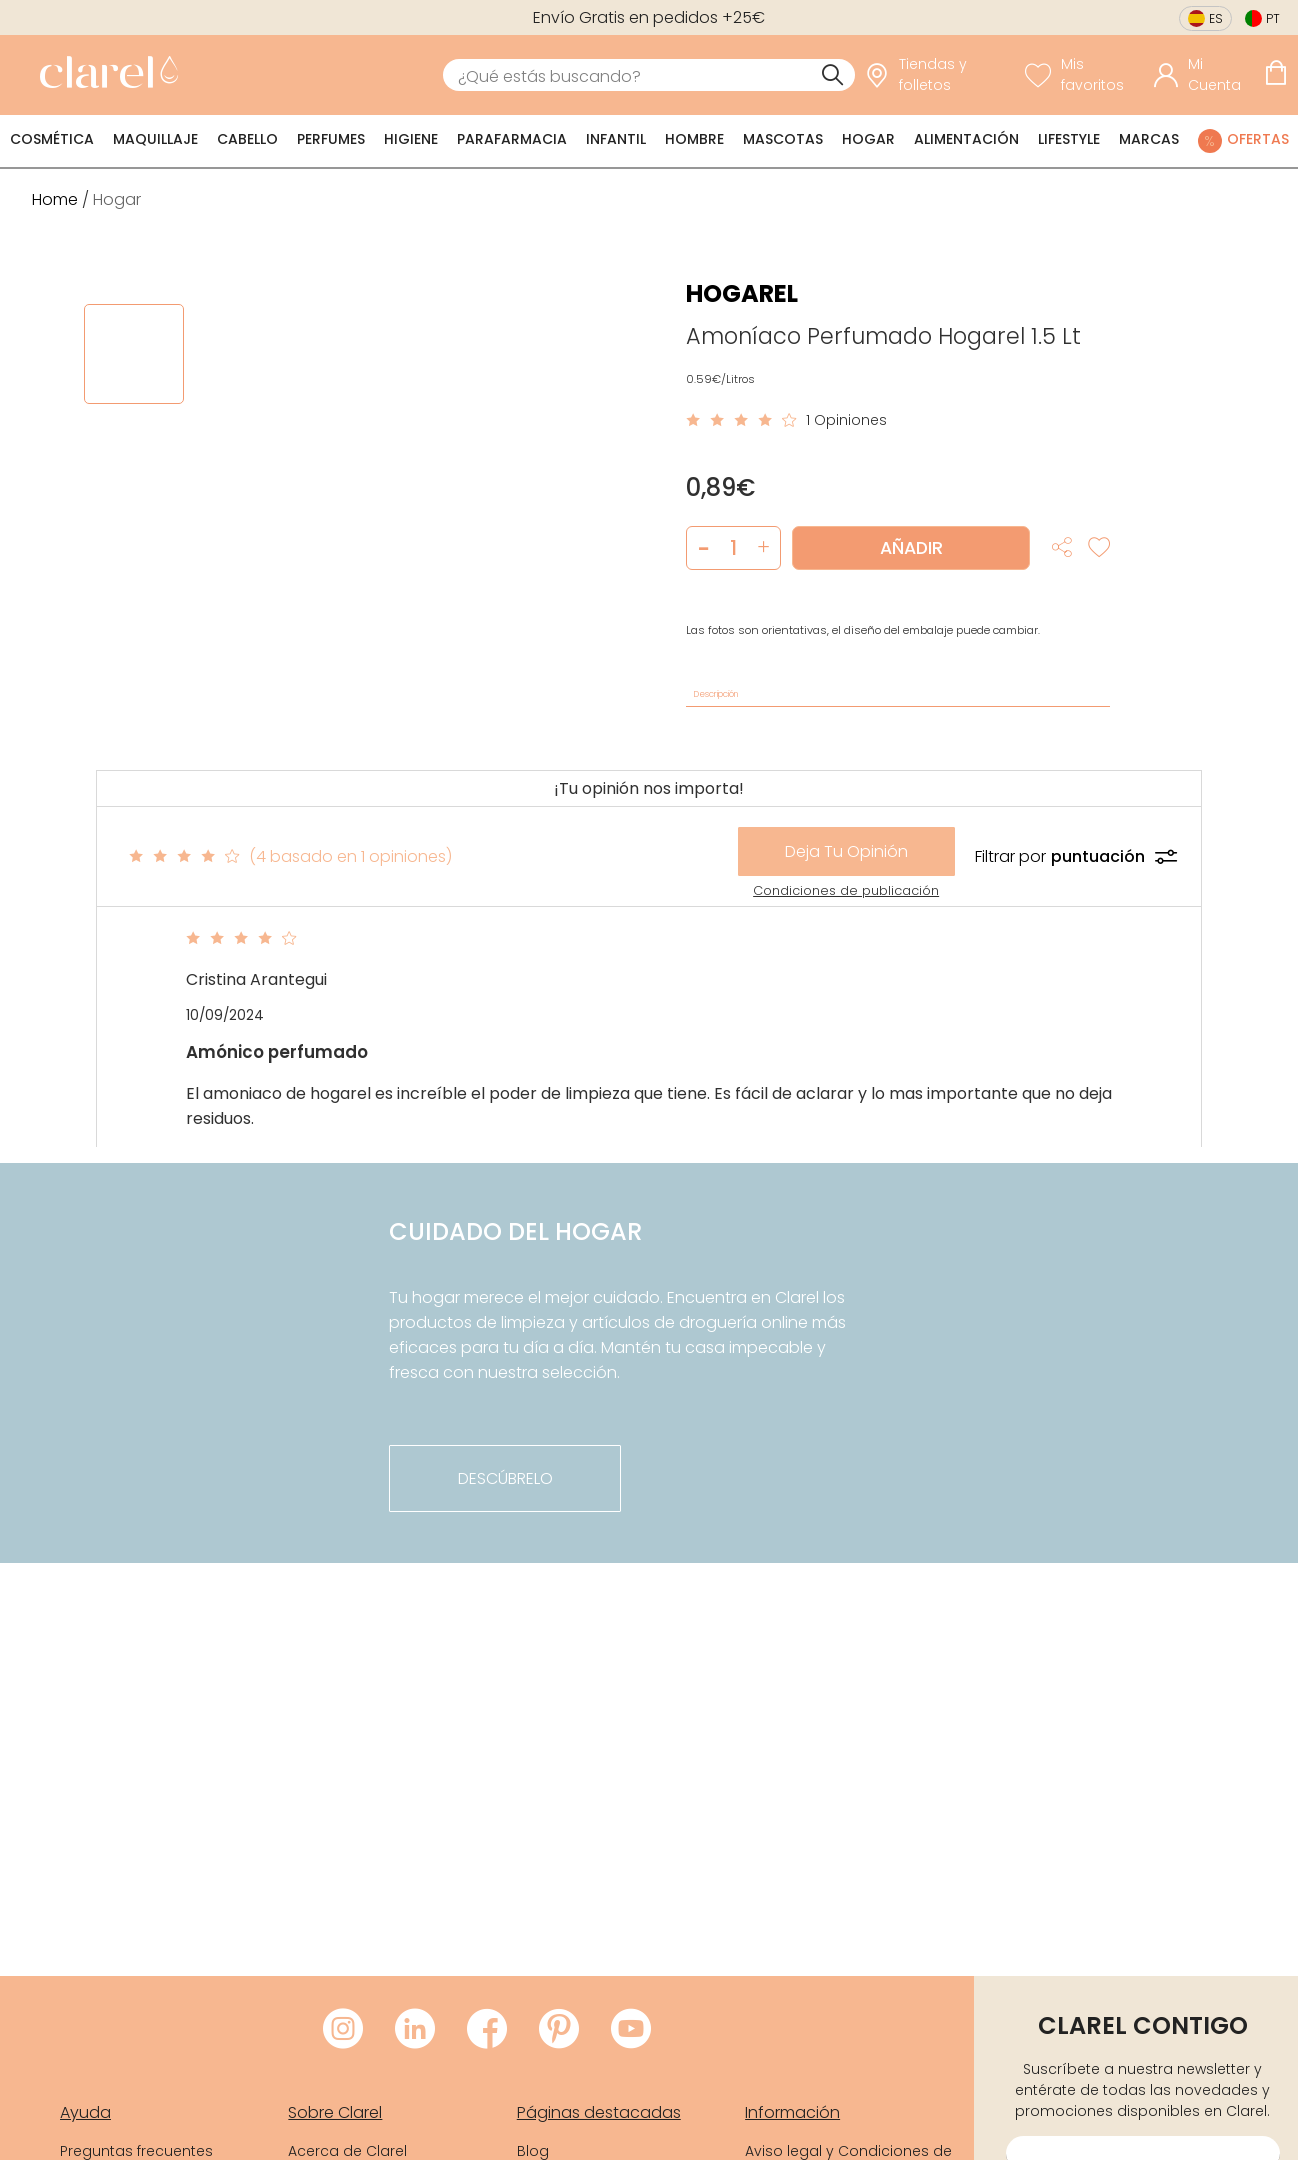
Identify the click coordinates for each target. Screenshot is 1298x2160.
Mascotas (783, 139)
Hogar (868, 139)
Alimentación (966, 139)
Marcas (1149, 139)
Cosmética (52, 139)
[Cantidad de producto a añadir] (733, 548)
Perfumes (331, 139)
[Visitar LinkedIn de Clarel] (415, 2030)
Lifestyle (1069, 139)
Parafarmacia (512, 139)
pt (1273, 18)
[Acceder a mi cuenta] (1204, 75)
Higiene (411, 139)
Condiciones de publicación (846, 890)
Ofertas (1258, 139)
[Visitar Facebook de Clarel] (487, 2030)
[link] (104, 75)
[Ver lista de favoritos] (1084, 75)
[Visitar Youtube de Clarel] (631, 2030)
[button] (763, 548)
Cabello (247, 139)
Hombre (694, 139)
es (1216, 18)
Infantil (616, 139)
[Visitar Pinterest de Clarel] (559, 2030)
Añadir (911, 548)
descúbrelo (505, 1478)
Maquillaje (155, 139)
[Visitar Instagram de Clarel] (343, 2030)
